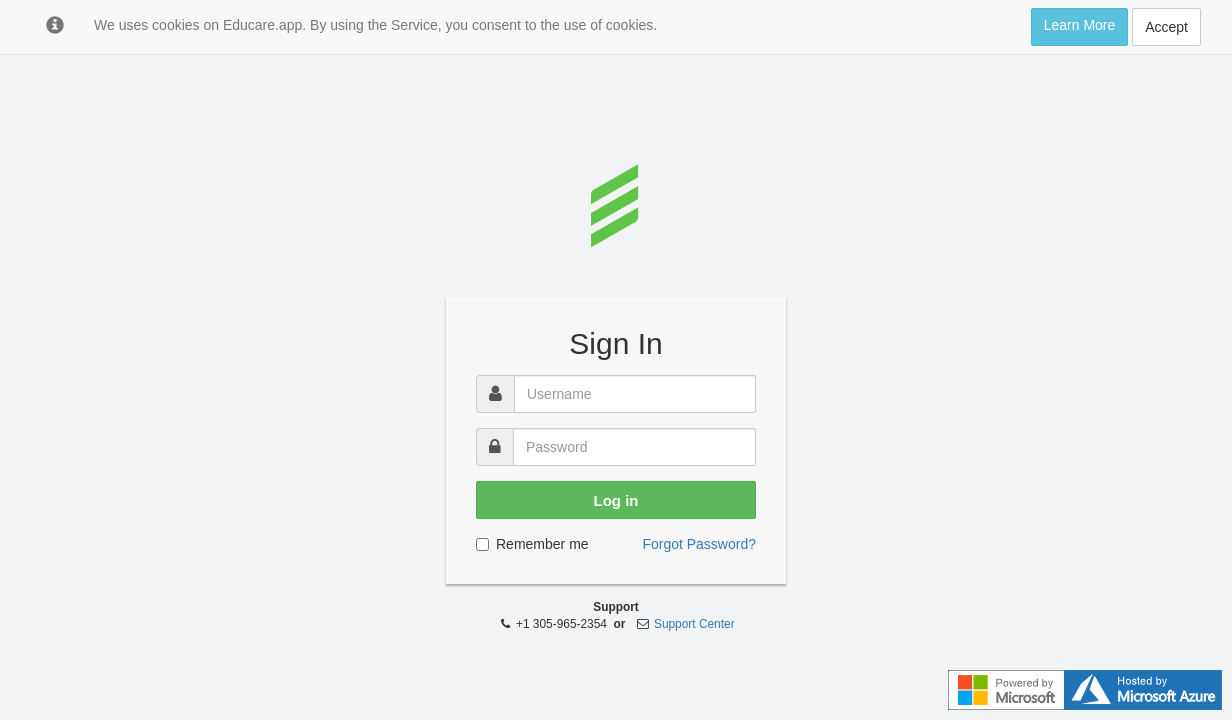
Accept (1166, 27)
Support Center (694, 624)
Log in (616, 500)
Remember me (532, 544)
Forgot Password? (699, 544)
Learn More (1080, 25)
